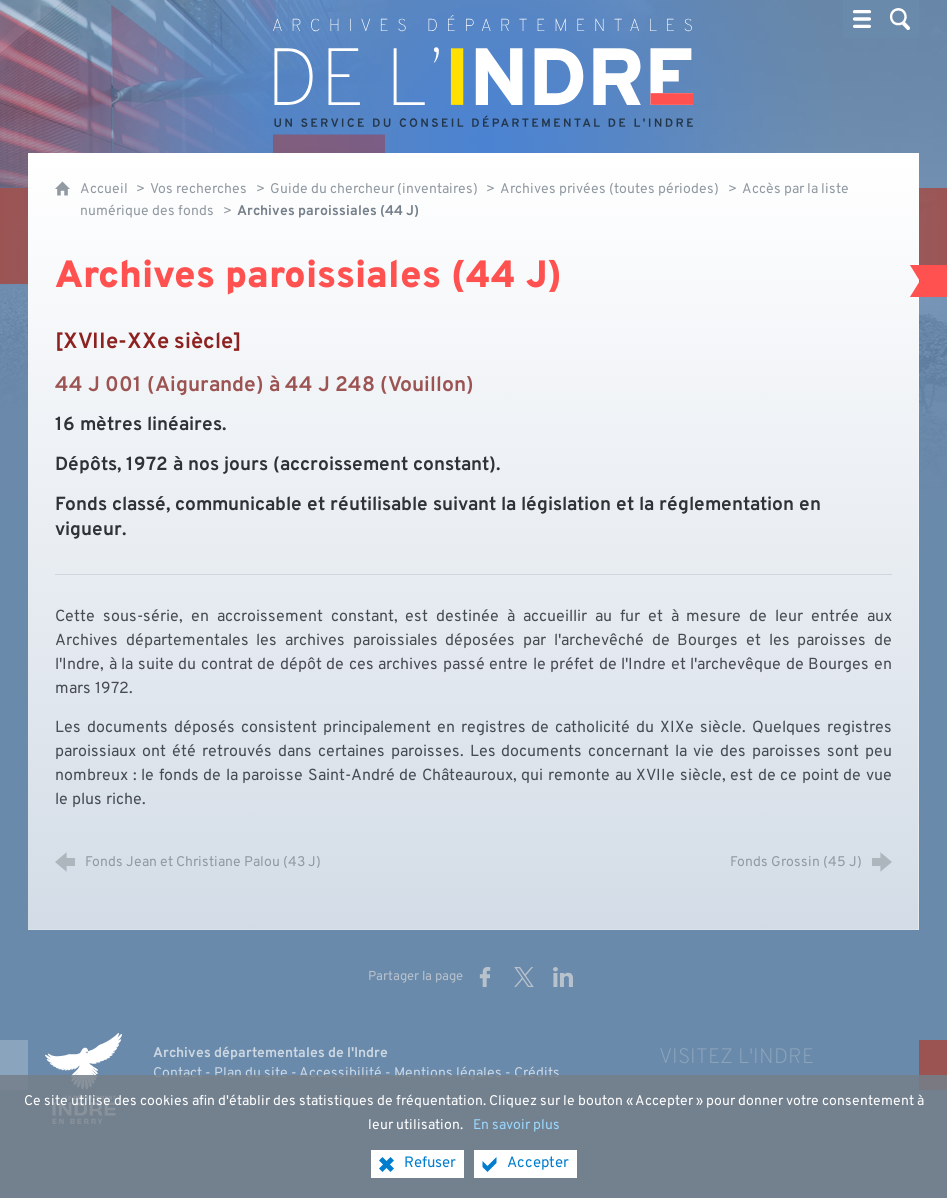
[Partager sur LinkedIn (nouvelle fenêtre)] (563, 977)
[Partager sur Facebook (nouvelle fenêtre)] (485, 977)
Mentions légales (448, 1073)
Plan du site (251, 1073)
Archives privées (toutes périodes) (609, 189)
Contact (177, 1073)
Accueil (105, 189)
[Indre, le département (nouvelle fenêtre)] (83, 1079)
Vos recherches (198, 189)
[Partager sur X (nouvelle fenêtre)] (524, 977)
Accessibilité (340, 1073)
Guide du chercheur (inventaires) (375, 189)
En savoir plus (516, 1139)
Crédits (537, 1073)
